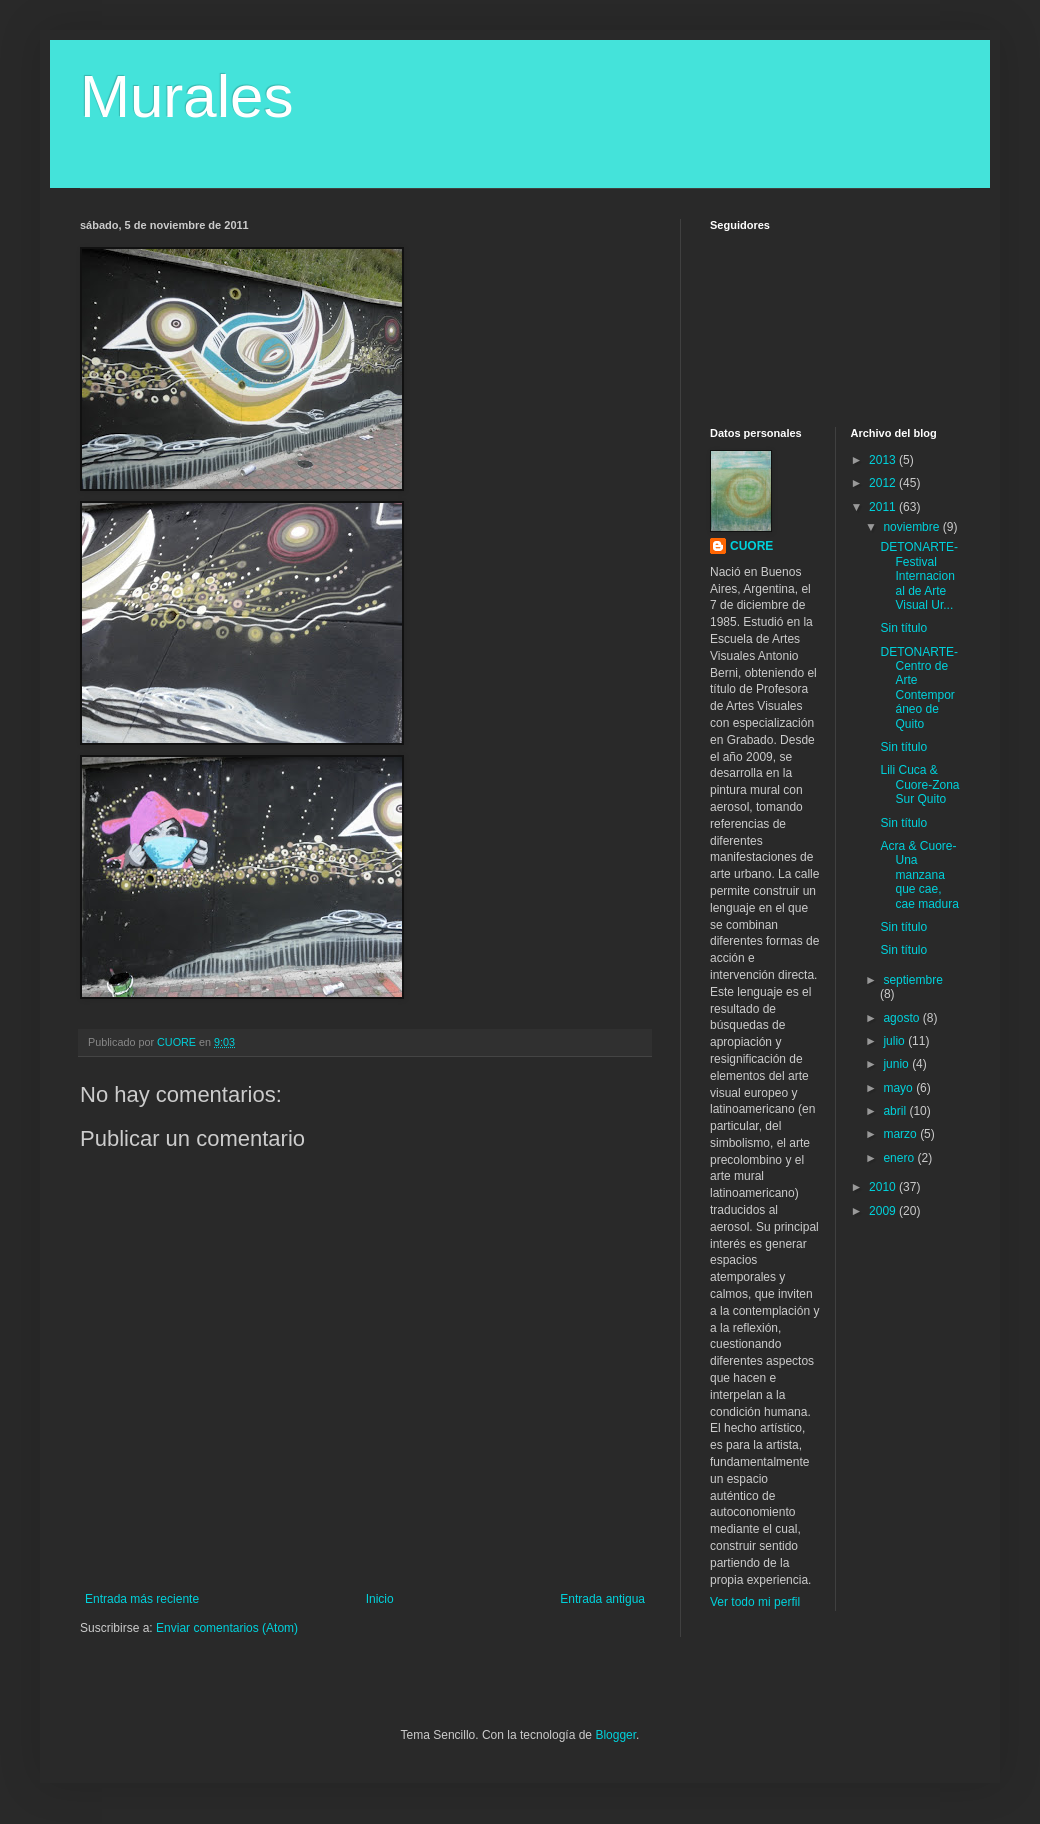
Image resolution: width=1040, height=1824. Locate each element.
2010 (884, 1187)
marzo (901, 1134)
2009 (884, 1211)
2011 (884, 507)
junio (897, 1064)
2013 (884, 460)
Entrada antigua (602, 1599)
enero (900, 1158)
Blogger (615, 1735)
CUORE (751, 546)
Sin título (903, 628)
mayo (899, 1088)
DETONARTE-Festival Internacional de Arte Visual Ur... (919, 576)
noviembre (912, 527)
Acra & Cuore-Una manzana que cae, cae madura (919, 875)
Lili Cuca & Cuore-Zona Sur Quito (919, 784)
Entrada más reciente (142, 1599)
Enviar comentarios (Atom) (227, 1628)
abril (896, 1111)
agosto (902, 1018)
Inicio (380, 1599)
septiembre (912, 980)
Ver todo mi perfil (755, 1602)
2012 (884, 483)
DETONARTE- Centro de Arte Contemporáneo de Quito (919, 688)
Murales (186, 96)
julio (895, 1041)
